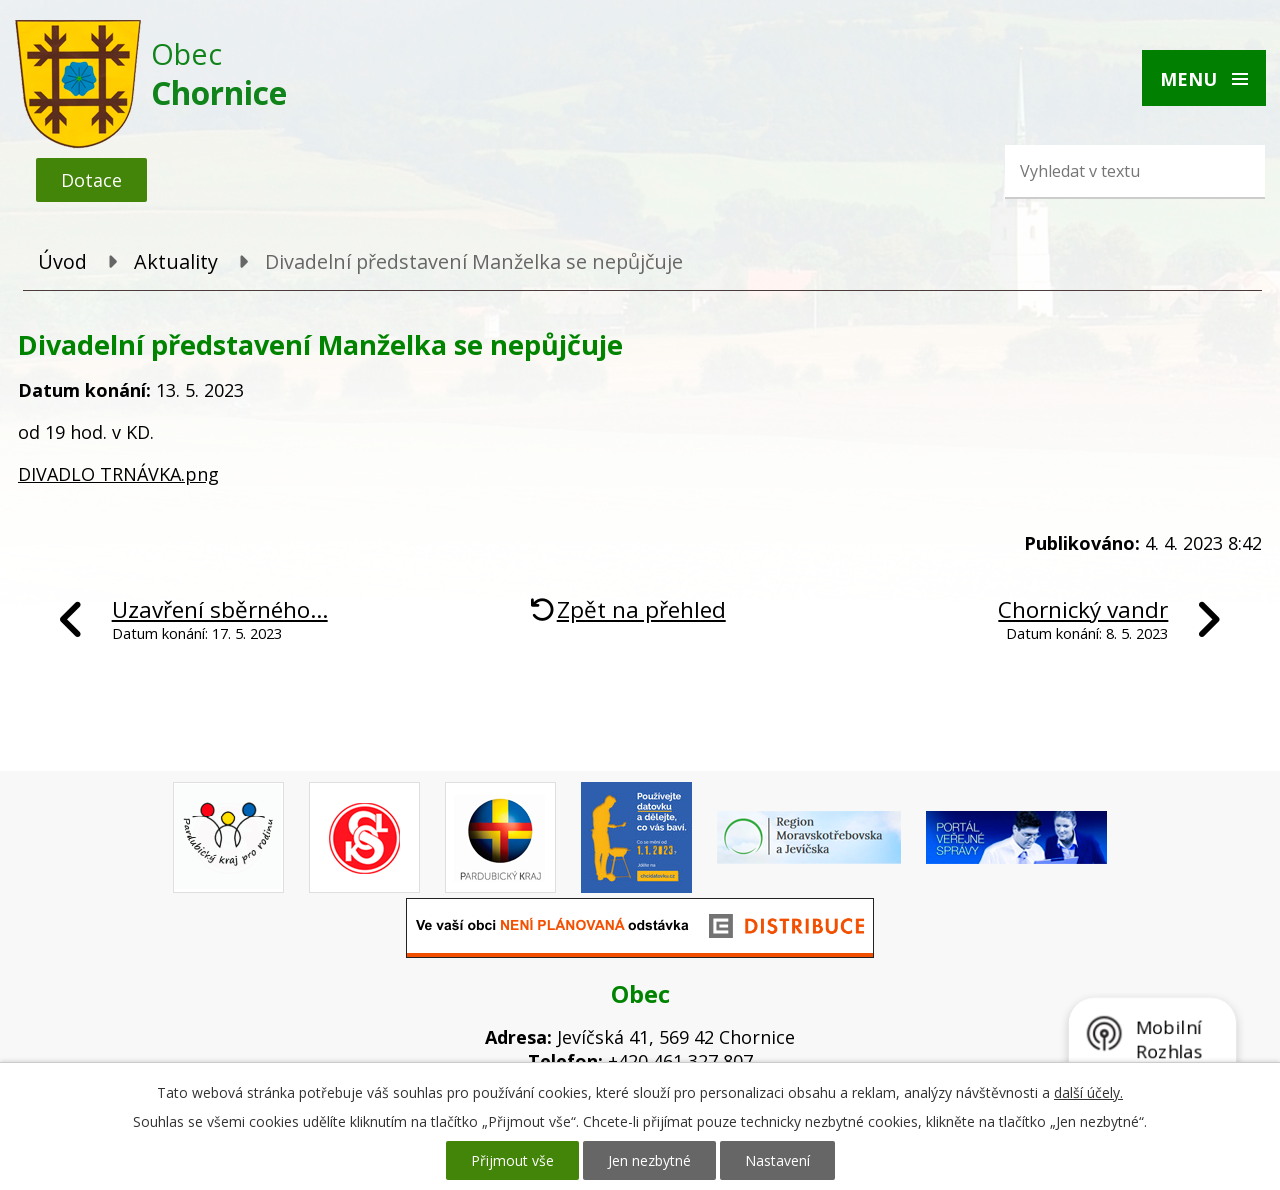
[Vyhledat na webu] (1105, 171)
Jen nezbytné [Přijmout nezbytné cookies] (649, 1160)
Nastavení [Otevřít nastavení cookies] (777, 1160)
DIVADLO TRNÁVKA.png (118, 474)
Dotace (91, 180)
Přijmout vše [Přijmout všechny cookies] (512, 1160)
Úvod (62, 261)
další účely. (1088, 1092)
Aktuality (176, 261)
